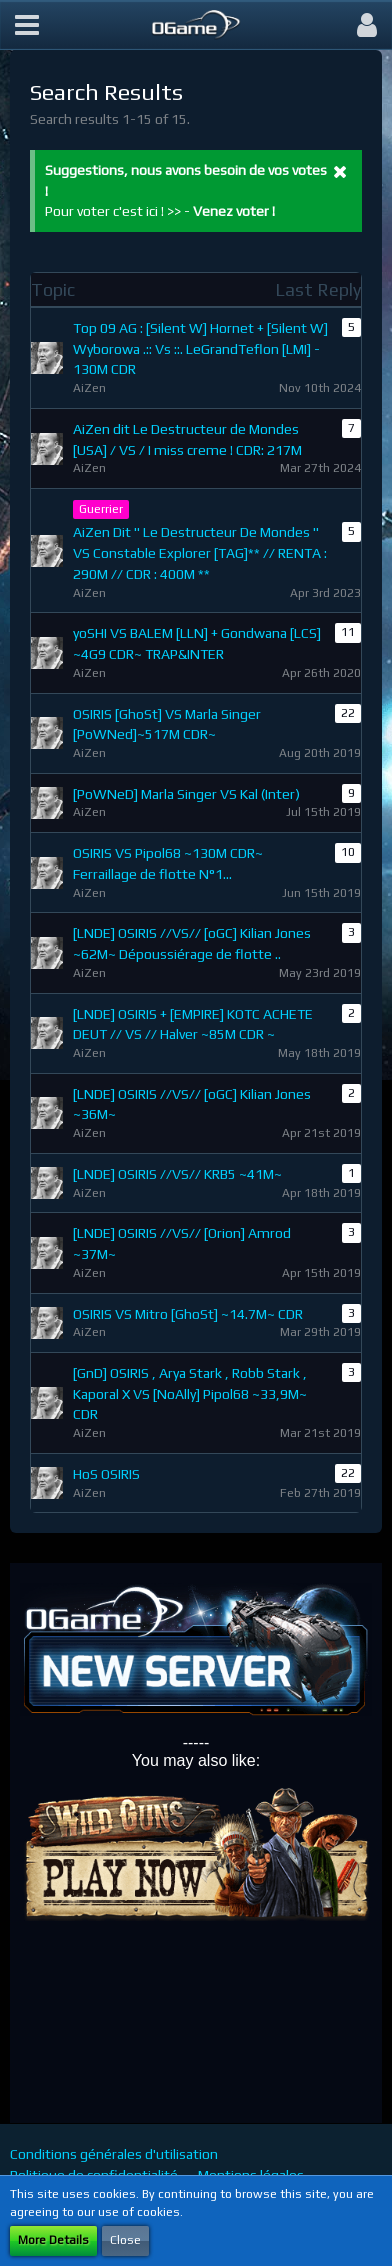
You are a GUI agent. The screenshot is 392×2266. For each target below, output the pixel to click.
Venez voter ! (234, 211)
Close (125, 2240)
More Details (53, 2240)
